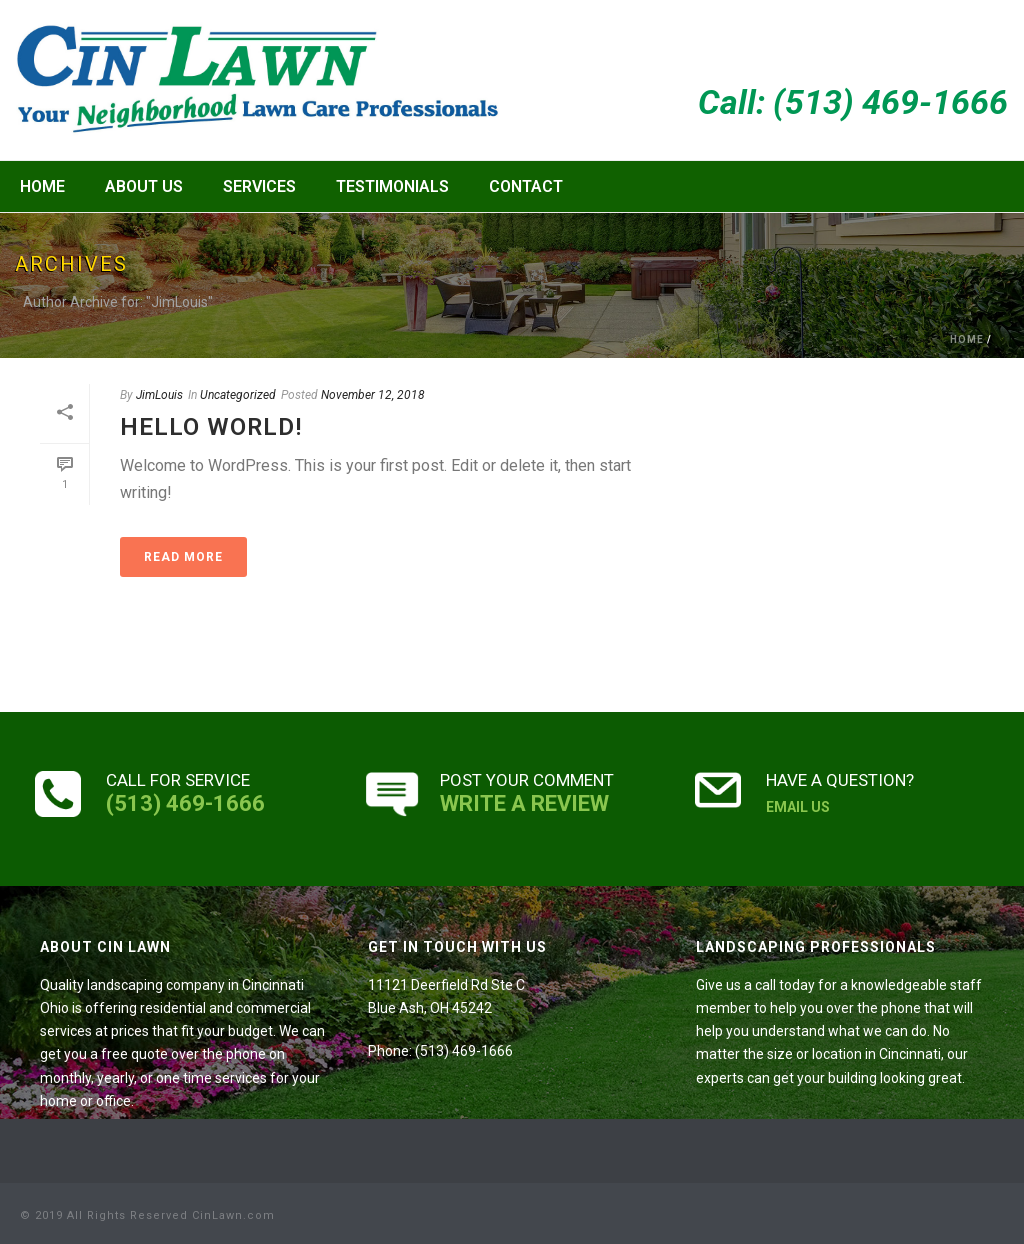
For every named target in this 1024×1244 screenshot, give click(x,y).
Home (42, 186)
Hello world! (211, 427)
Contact (526, 186)
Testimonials (392, 186)
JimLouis (159, 395)
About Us (144, 186)
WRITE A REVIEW (524, 803)
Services (259, 186)
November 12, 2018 (373, 395)
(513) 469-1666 (185, 803)
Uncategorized (238, 395)
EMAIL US (798, 807)
